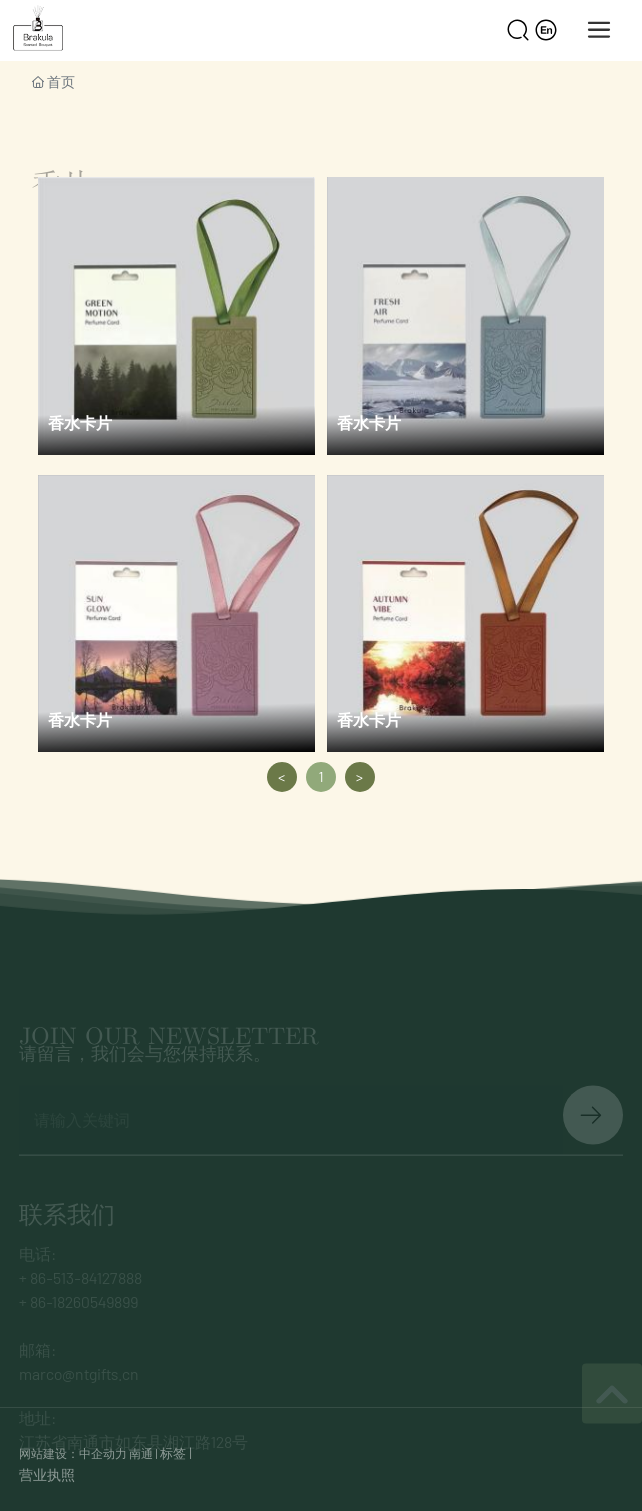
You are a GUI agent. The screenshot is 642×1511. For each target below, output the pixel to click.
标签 (173, 1453)
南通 (141, 1453)
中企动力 (103, 1453)
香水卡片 (80, 422)
